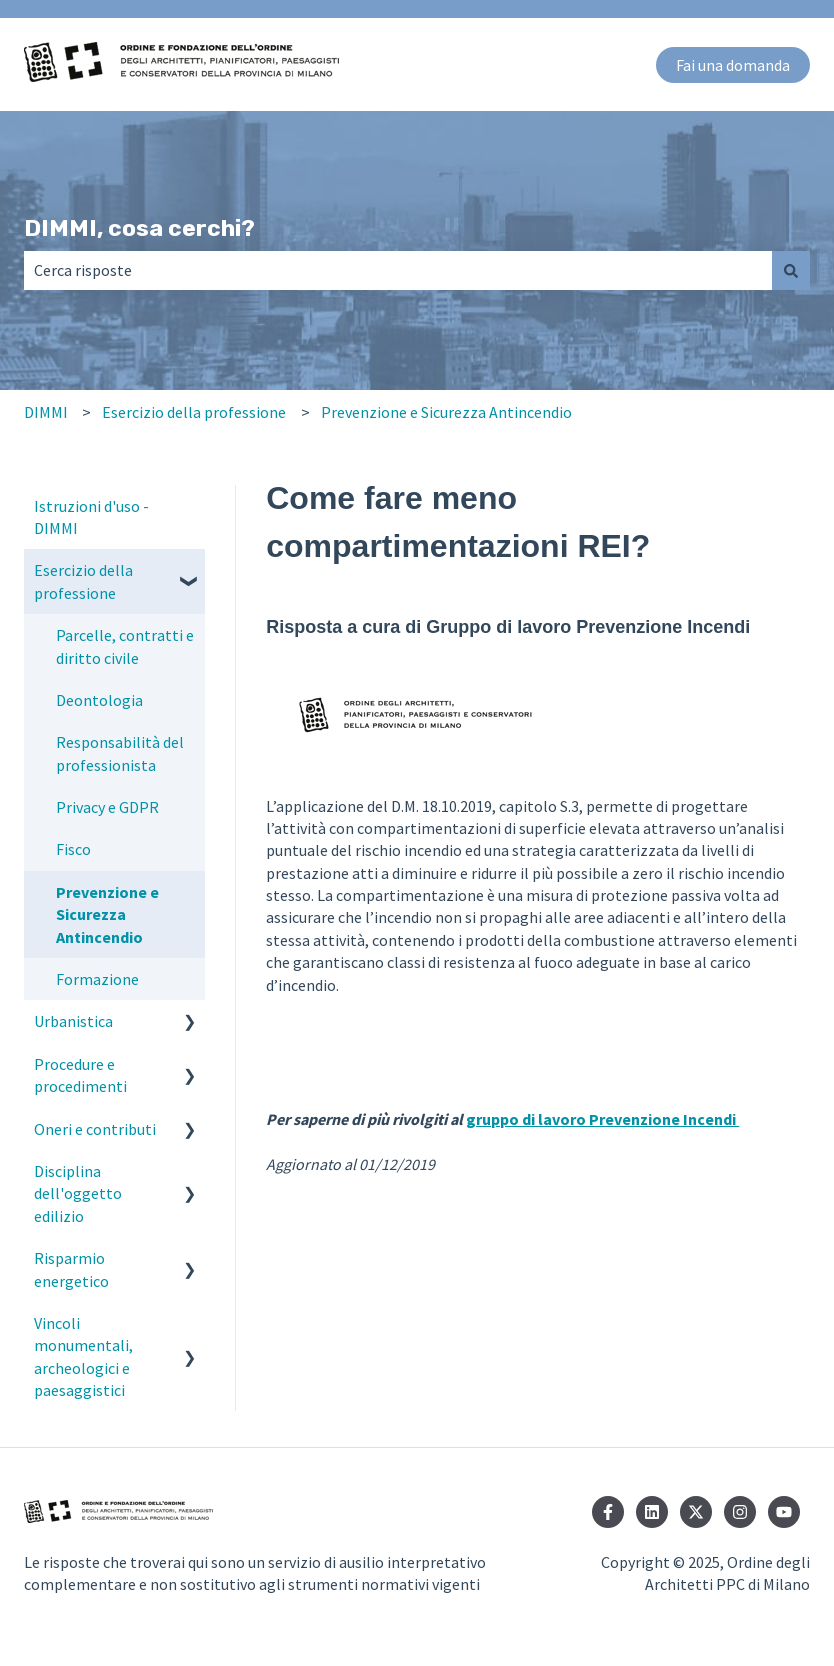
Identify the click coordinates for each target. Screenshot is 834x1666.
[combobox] (398, 270)
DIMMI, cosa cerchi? (139, 228)
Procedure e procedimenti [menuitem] (80, 1075)
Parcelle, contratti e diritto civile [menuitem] (125, 646)
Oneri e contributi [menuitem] (95, 1129)
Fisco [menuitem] (73, 849)
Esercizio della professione (194, 412)
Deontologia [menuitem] (99, 700)
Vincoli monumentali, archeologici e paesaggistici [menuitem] (83, 1356)
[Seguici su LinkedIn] (652, 1512)
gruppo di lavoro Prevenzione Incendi (602, 1119)
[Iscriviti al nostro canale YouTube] (784, 1512)
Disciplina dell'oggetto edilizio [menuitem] (78, 1193)
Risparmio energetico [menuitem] (71, 1269)
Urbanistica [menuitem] (73, 1021)
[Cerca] (791, 270)
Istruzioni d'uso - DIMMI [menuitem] (91, 517)
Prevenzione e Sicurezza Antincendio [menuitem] (107, 914)
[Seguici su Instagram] (740, 1512)
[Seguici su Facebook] (608, 1512)
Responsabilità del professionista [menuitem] (120, 753)
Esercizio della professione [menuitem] (83, 581)
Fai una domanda (733, 65)
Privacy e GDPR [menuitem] (107, 807)
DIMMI (46, 412)
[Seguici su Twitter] (696, 1512)
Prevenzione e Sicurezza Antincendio (446, 412)
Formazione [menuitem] (97, 979)
